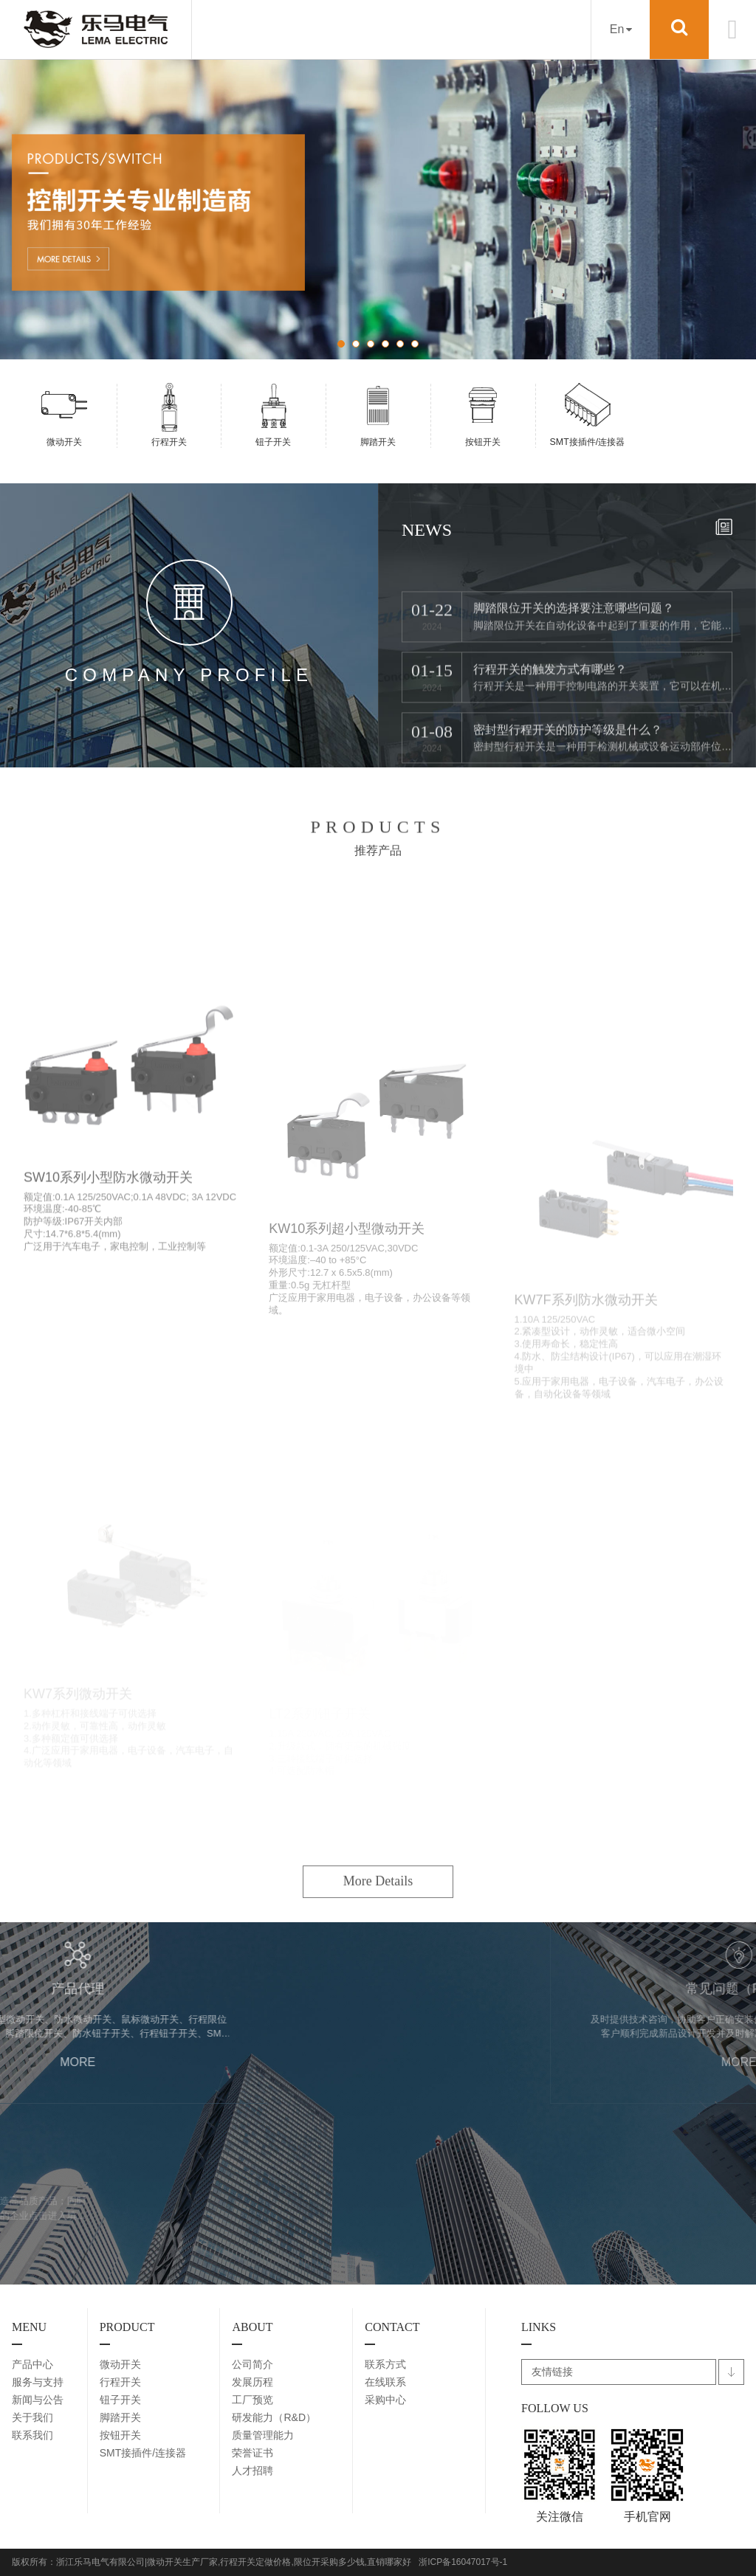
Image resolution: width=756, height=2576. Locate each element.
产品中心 (32, 2364)
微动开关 (120, 2364)
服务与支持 (37, 2382)
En (621, 29)
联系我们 (32, 2435)
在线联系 (385, 2382)
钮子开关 (120, 2400)
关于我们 (32, 2417)
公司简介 (252, 2364)
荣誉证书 (252, 2453)
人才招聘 (252, 2470)
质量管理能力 (263, 2435)
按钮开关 (120, 2435)
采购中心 (385, 2400)
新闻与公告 (37, 2400)
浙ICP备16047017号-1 (463, 2562)
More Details (378, 1951)
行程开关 (120, 2382)
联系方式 (385, 2364)
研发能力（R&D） (274, 2417)
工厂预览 (252, 2400)
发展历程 (252, 2382)
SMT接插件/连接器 (143, 2453)
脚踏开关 (120, 2417)
